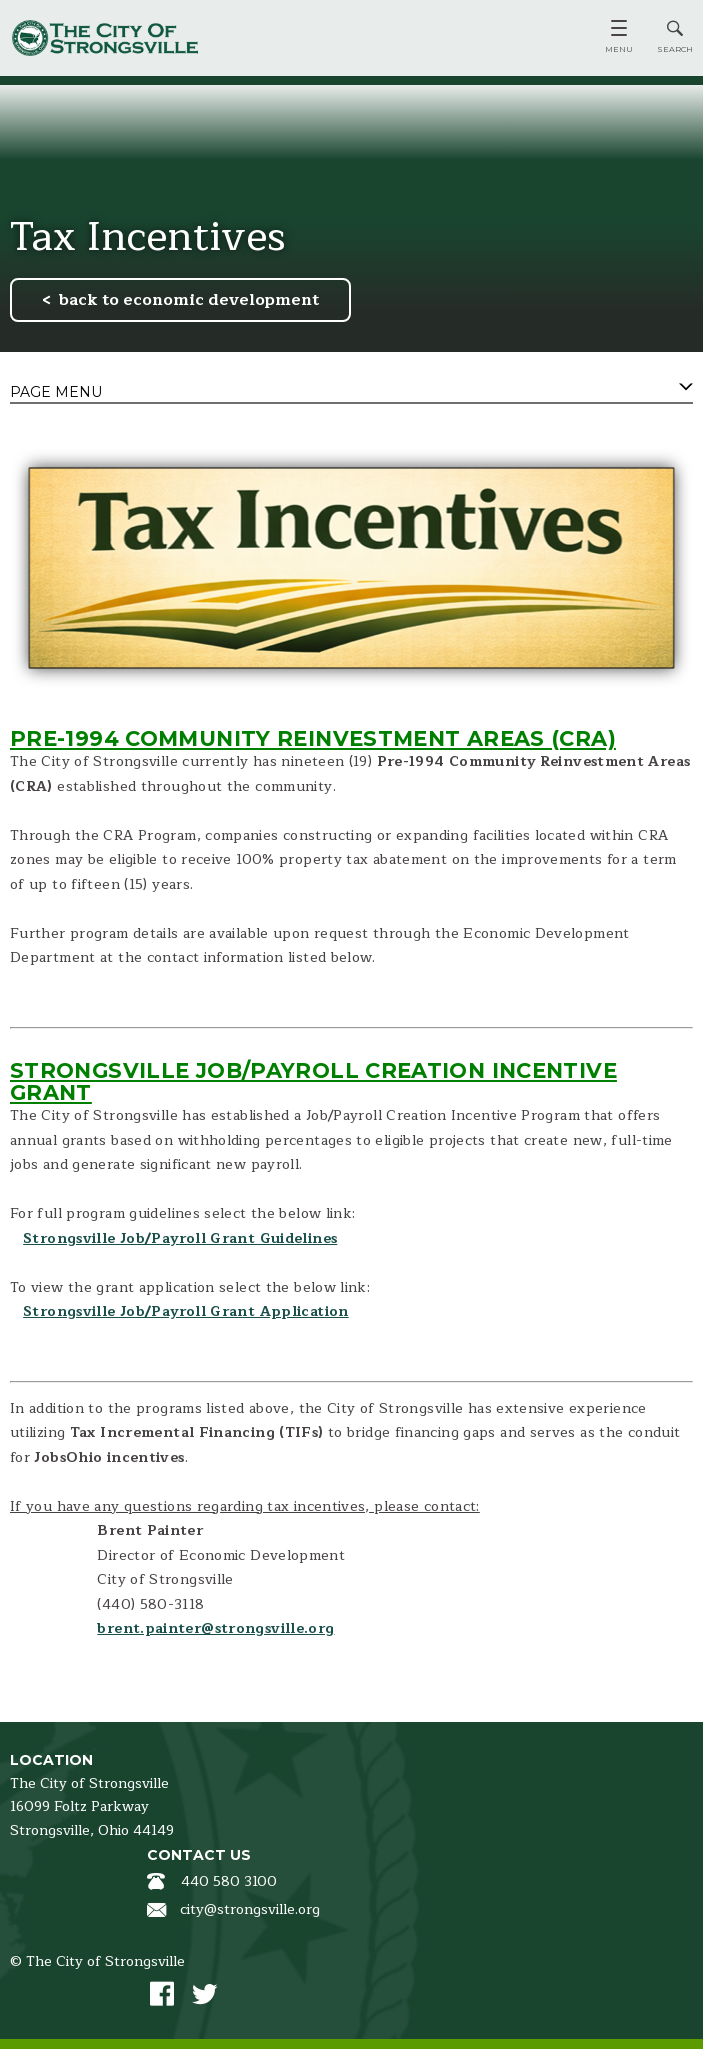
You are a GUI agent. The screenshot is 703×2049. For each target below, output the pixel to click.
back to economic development (189, 300)
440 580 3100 (229, 1881)
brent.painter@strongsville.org (215, 1628)
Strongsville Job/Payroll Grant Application (186, 1311)
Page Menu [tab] (56, 392)
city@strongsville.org (250, 1909)
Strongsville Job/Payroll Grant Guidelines (180, 1238)
